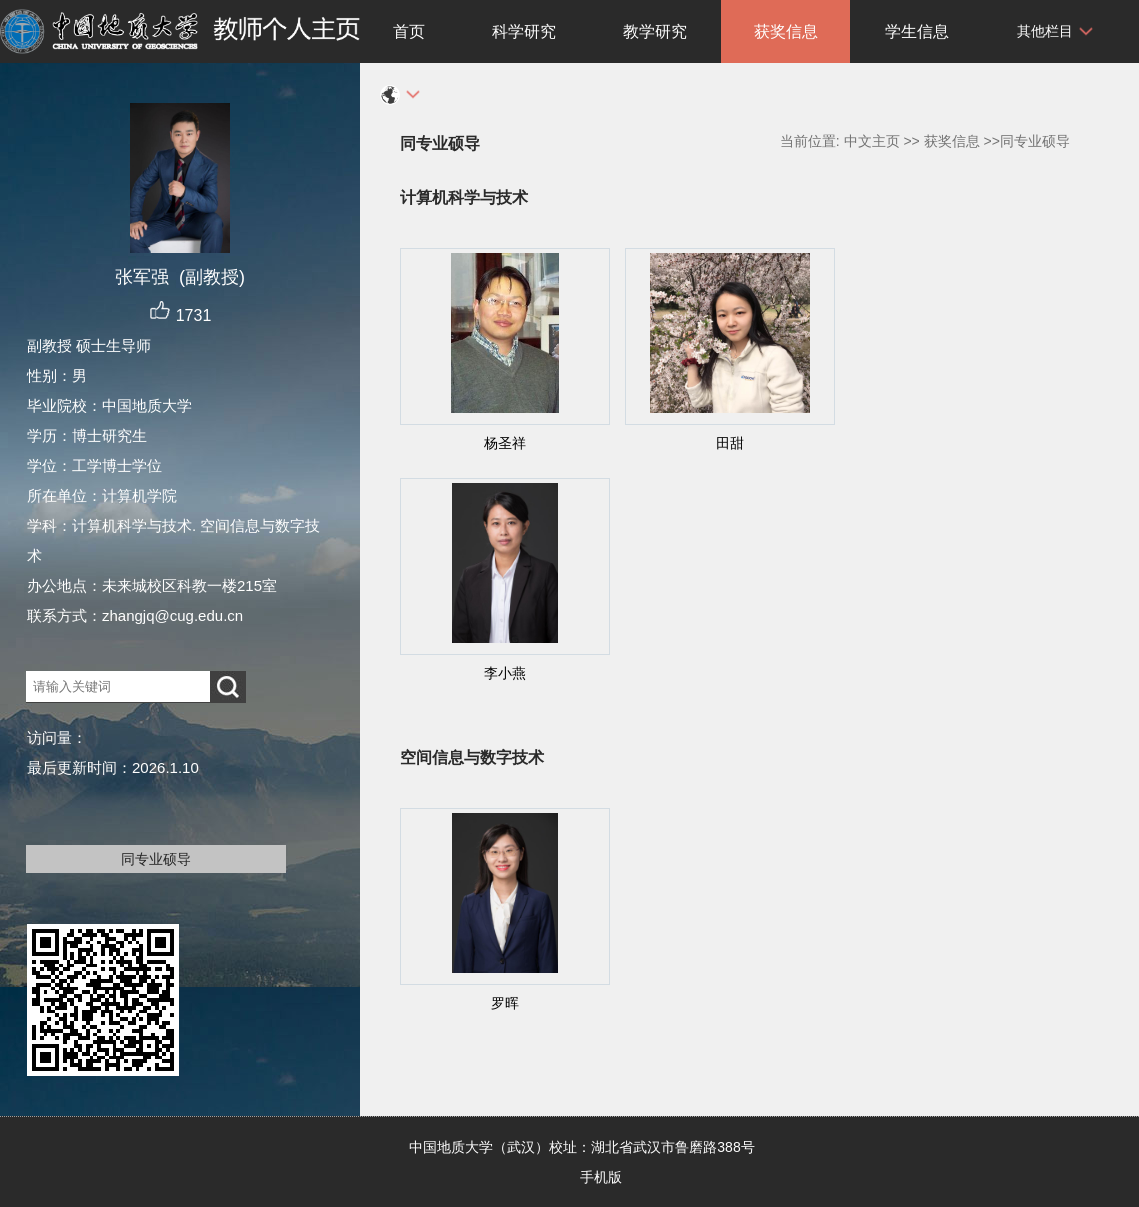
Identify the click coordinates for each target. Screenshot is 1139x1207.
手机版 (601, 1177)
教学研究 (655, 31)
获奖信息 (786, 31)
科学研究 (524, 31)
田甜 (730, 443)
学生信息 (917, 31)
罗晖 (505, 1003)
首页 (409, 31)
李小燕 (505, 673)
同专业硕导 (156, 859)
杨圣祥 (505, 443)
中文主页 (872, 141)
